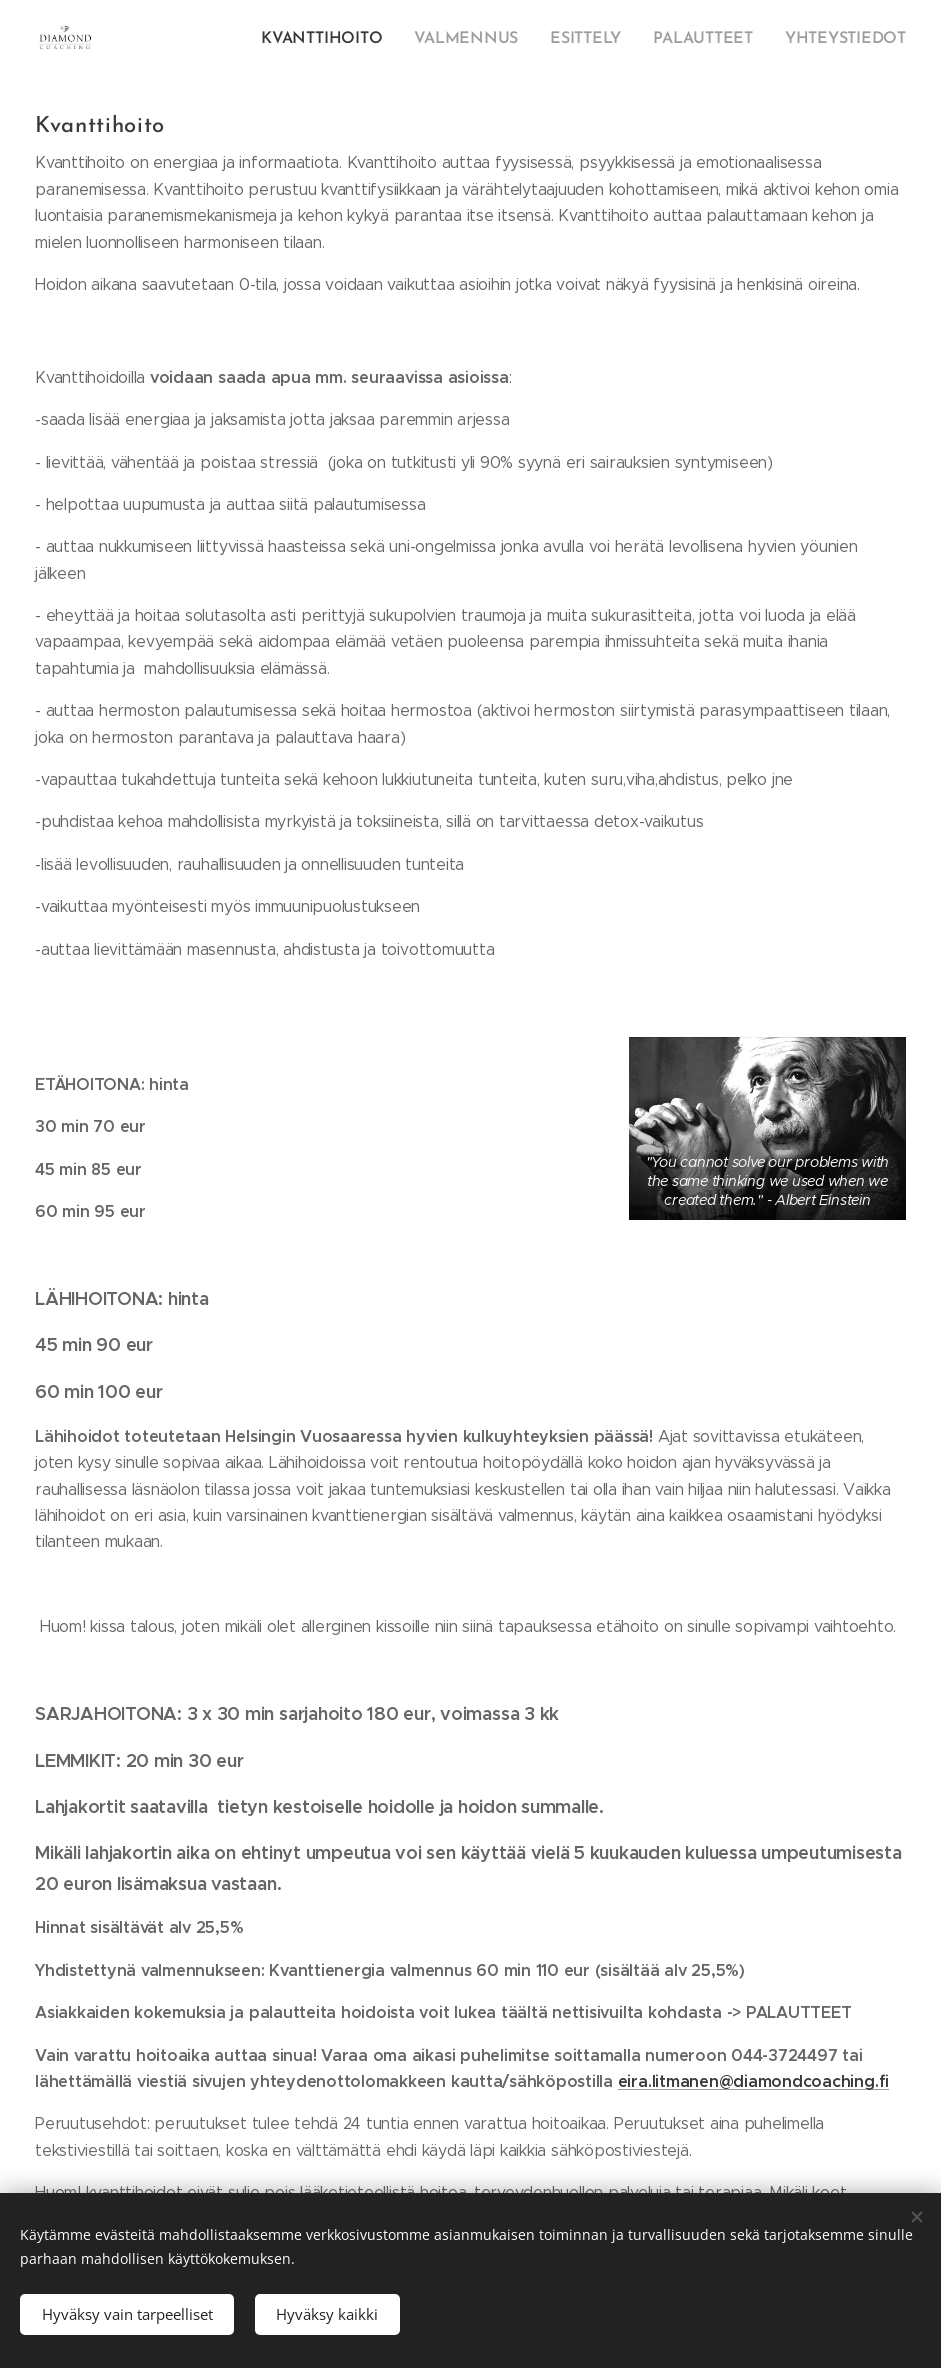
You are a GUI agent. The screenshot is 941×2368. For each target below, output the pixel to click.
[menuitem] (783, 41)
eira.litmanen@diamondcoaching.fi (753, 2081)
